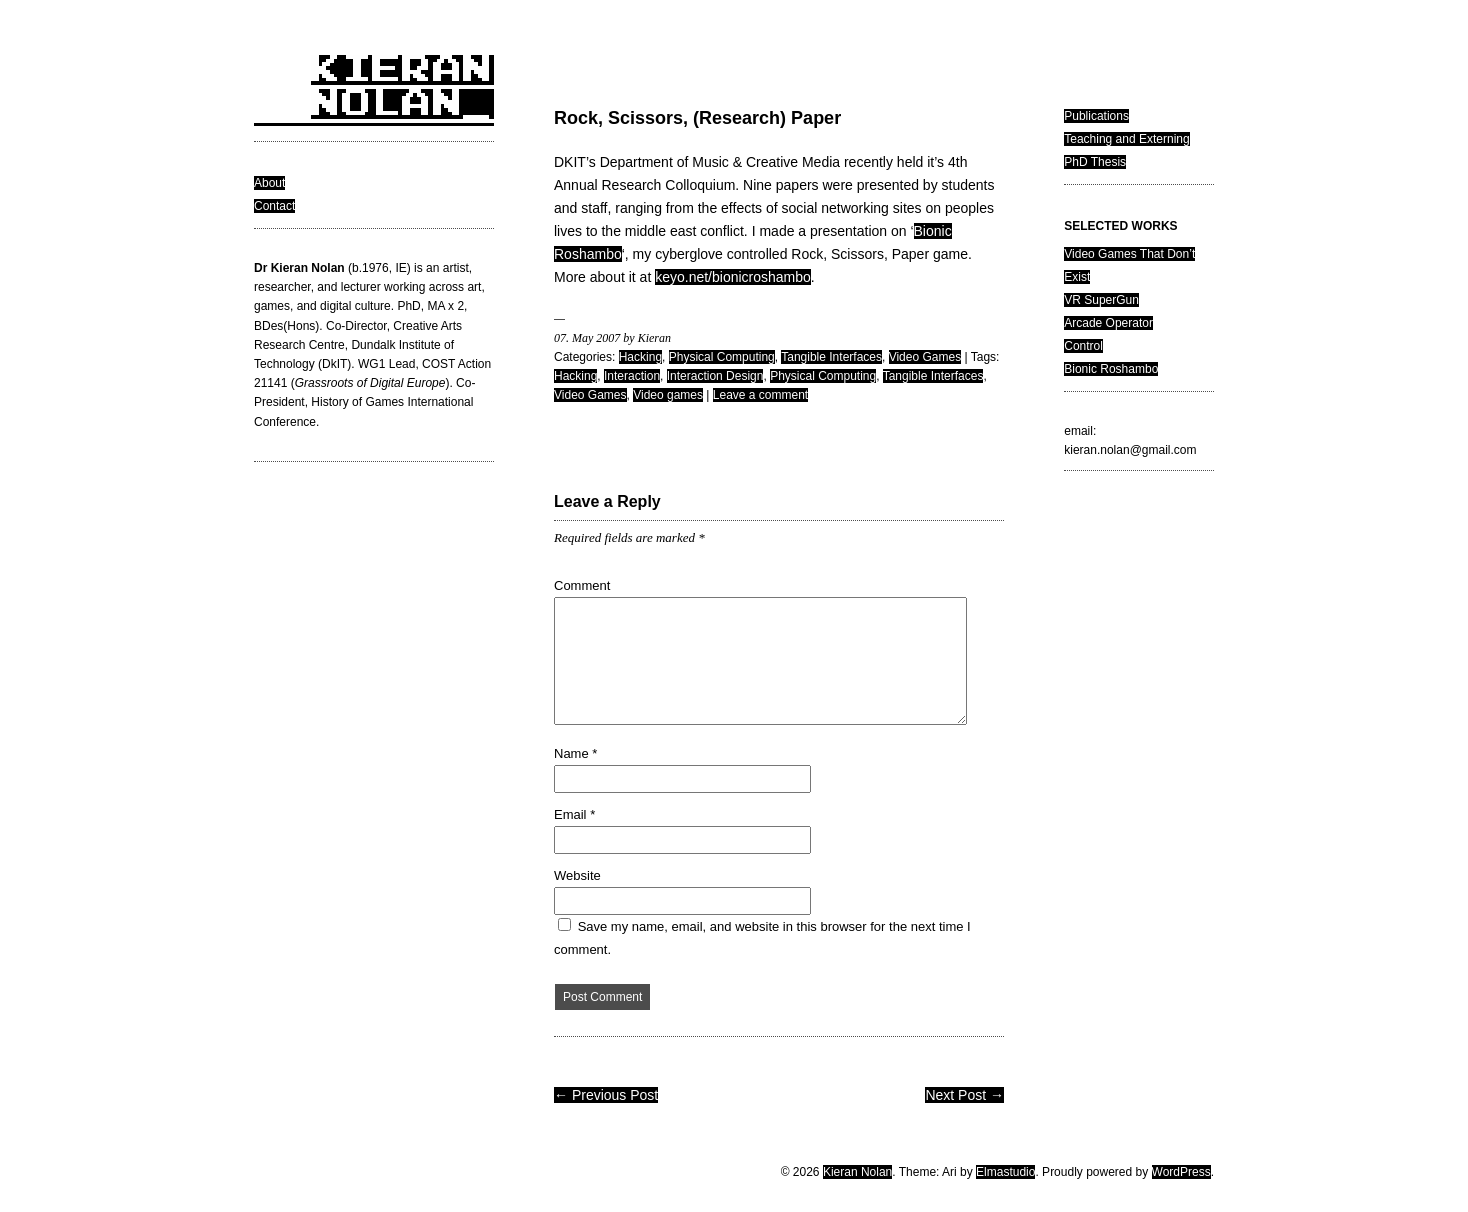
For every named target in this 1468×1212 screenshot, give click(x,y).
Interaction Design (715, 376)
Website (577, 875)
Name (575, 753)
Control (1083, 346)
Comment (582, 585)
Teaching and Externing (1126, 139)
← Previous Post (606, 1095)
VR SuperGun (1101, 300)
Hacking (640, 357)
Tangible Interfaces (831, 357)
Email (574, 814)
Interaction (632, 376)
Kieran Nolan (857, 1172)
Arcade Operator (1108, 323)
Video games (668, 395)
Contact (274, 206)
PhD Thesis (1095, 162)
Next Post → (964, 1095)
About (269, 183)
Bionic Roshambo (1111, 369)
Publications (1096, 116)
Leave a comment (760, 395)
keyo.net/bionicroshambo (733, 277)
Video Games (925, 357)
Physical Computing (722, 357)
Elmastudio (1005, 1172)
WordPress (1181, 1172)
